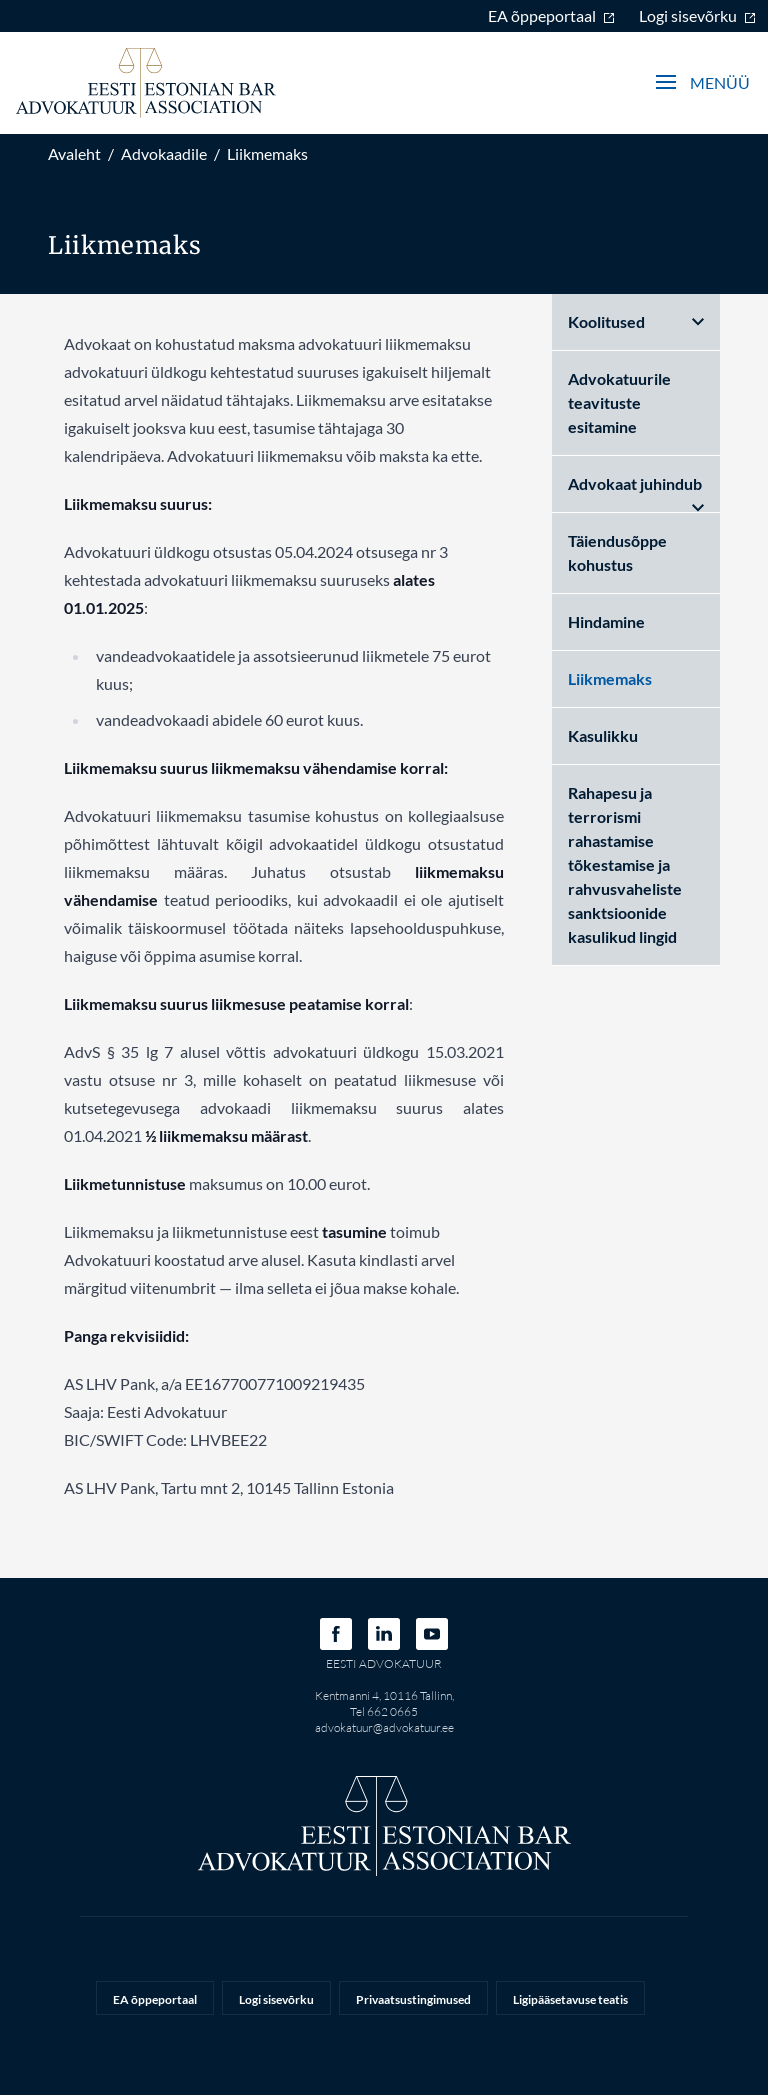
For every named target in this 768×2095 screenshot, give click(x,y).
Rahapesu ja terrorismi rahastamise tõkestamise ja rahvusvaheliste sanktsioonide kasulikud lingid (625, 864)
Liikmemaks (267, 153)
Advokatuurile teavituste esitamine (619, 402)
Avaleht (74, 153)
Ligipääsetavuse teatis (570, 1999)
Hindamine (606, 621)
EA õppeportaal (551, 15)
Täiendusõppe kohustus (617, 552)
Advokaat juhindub (636, 493)
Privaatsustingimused (413, 1999)
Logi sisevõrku (697, 15)
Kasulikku (603, 735)
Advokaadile (164, 153)
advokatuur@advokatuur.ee (384, 1727)
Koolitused (636, 321)
